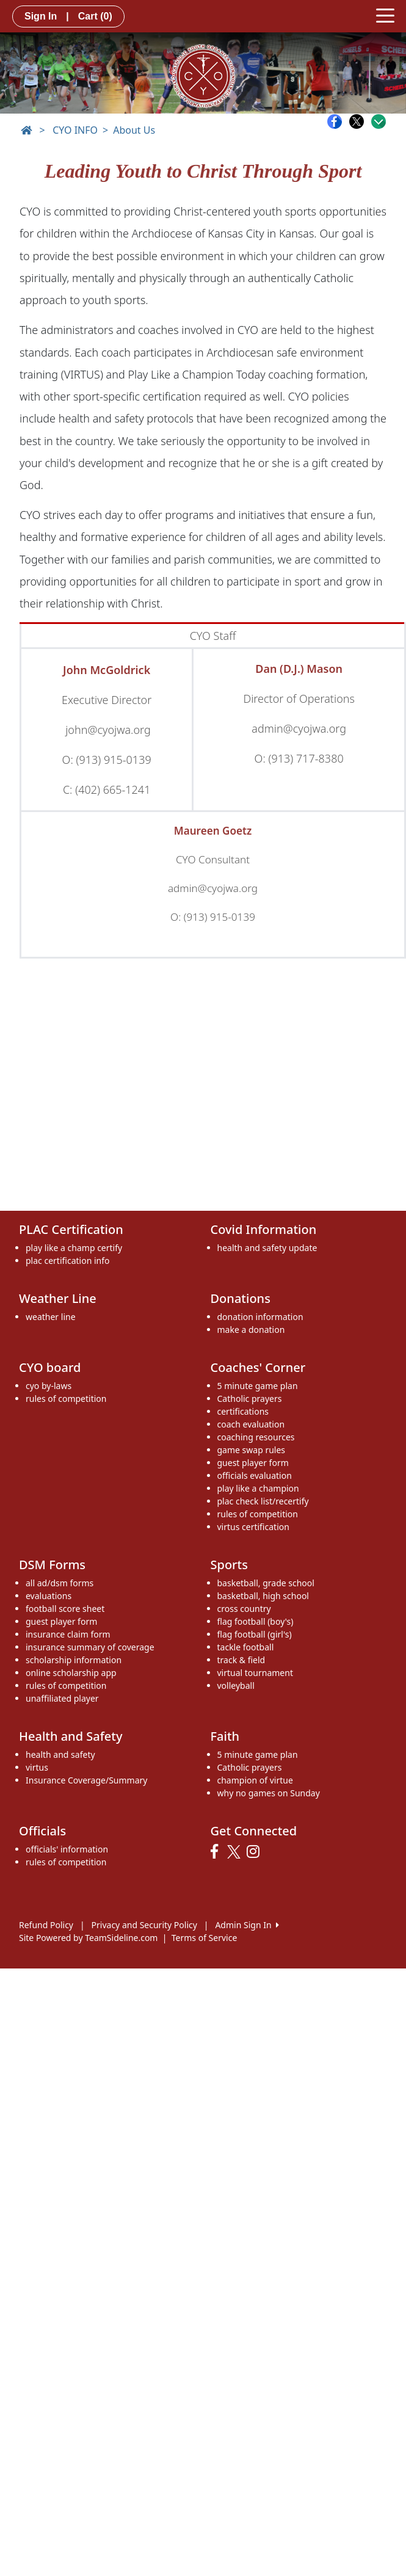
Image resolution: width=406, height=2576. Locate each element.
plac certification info (67, 1260)
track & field (241, 1660)
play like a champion (258, 1488)
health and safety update (267, 1248)
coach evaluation (251, 1424)
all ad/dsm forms (59, 1583)
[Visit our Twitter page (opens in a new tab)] (235, 1852)
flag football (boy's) (255, 1621)
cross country (244, 1608)
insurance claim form (68, 1634)
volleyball (236, 1685)
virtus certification (253, 1527)
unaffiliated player (62, 1698)
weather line (51, 1316)
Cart (95, 16)
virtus (37, 1767)
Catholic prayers (249, 1398)
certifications (243, 1411)
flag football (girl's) (254, 1634)
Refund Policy (46, 1925)
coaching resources (256, 1437)
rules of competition (66, 1398)
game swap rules (251, 1450)
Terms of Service (204, 1937)
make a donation (251, 1329)
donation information (260, 1316)
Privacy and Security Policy (144, 1925)
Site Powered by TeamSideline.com (88, 1937)
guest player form (253, 1462)
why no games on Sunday (268, 1793)
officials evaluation (254, 1475)
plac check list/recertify (263, 1501)
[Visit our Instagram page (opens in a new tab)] (256, 1852)
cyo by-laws (48, 1385)
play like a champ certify (74, 1248)
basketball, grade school (265, 1583)
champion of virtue (255, 1780)
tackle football (245, 1647)
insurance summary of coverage (90, 1647)
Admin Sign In (246, 1925)
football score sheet (65, 1608)
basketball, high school (263, 1596)
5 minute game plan (257, 1385)
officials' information (67, 1849)
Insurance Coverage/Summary (86, 1780)
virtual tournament (255, 1672)
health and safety (60, 1754)
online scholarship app (71, 1672)
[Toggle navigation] (385, 14)
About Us (134, 130)
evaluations (48, 1596)
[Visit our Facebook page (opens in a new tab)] (217, 1852)
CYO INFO (75, 130)
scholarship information (73, 1660)
